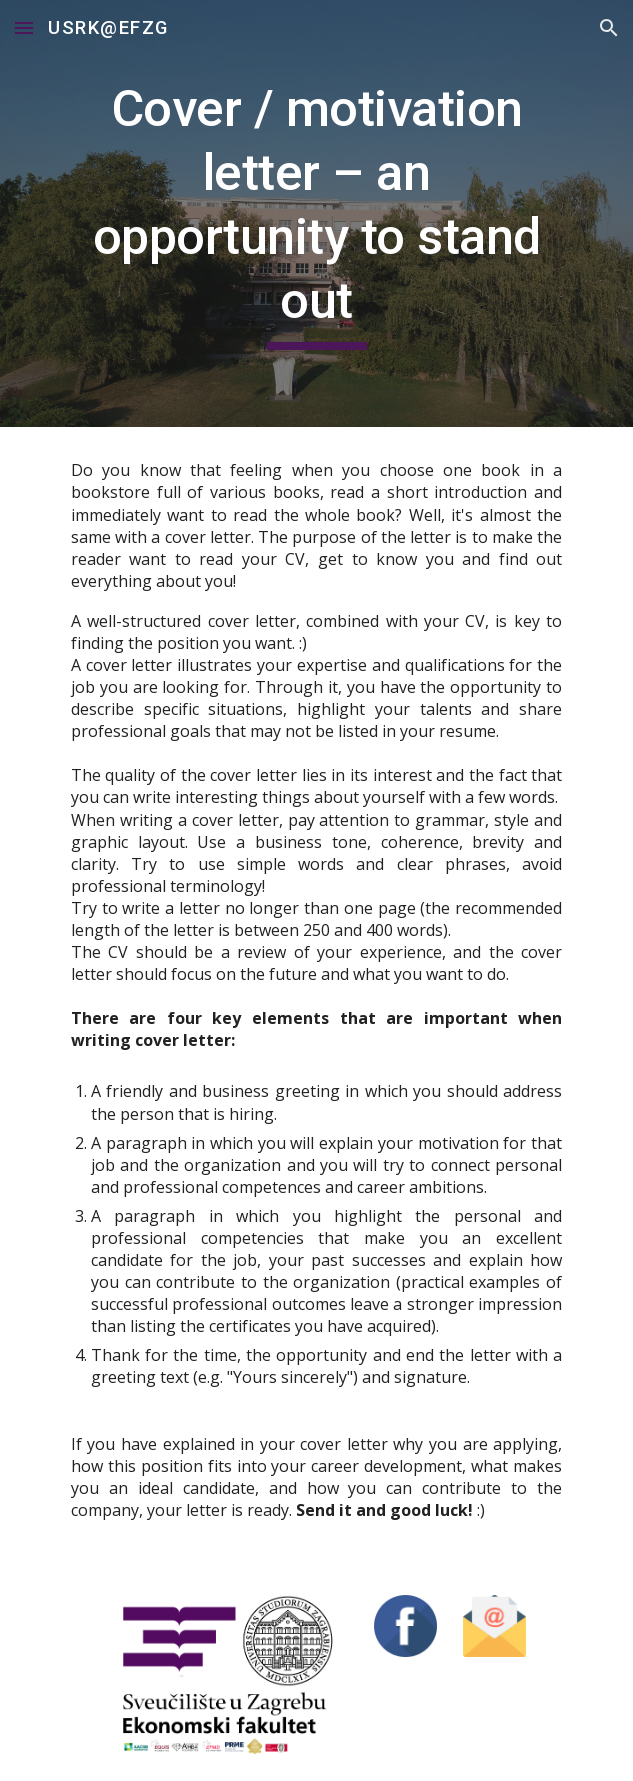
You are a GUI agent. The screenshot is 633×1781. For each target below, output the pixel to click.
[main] (316, 213)
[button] (24, 27)
